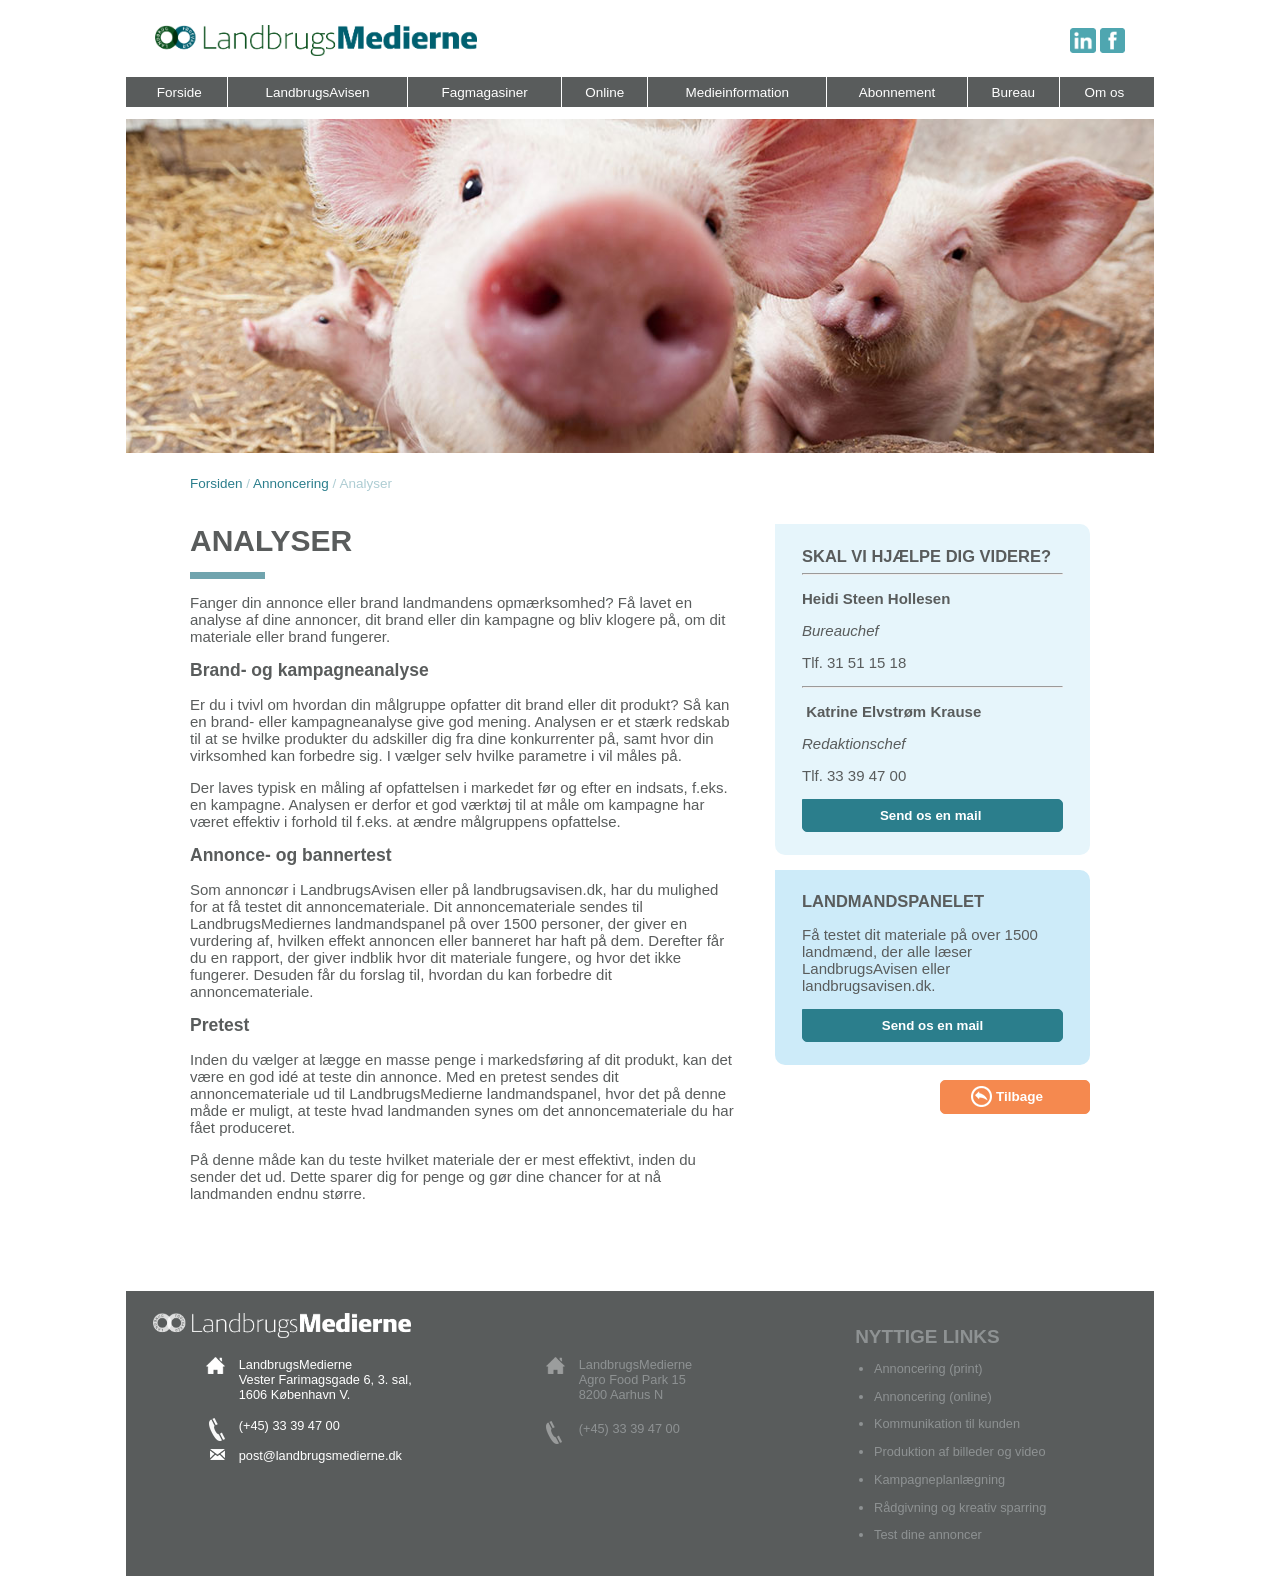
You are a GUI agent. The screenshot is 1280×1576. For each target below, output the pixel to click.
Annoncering (291, 483)
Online (604, 92)
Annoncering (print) (928, 1368)
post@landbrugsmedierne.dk (320, 1455)
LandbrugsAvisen (317, 92)
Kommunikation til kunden (947, 1423)
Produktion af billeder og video (960, 1451)
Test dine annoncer (928, 1534)
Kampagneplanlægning (939, 1479)
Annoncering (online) (933, 1396)
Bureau (1014, 92)
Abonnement (897, 92)
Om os (1104, 92)
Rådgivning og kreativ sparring (960, 1507)
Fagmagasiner (484, 92)
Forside (179, 92)
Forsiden (216, 483)
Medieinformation (738, 92)
